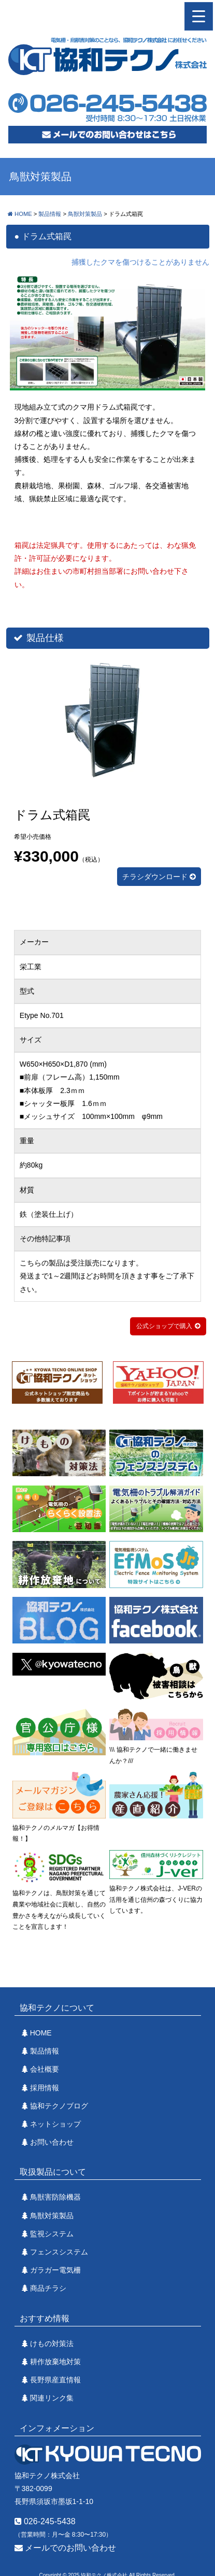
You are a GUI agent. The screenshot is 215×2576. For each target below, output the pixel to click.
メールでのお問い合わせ (65, 2547)
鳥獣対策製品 (52, 2215)
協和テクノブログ (59, 2106)
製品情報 (44, 2051)
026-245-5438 (45, 2521)
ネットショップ (55, 2124)
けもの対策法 (52, 2343)
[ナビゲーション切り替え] (198, 16)
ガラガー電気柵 (55, 2270)
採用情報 (44, 2088)
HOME (41, 2033)
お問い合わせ (52, 2142)
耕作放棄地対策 (55, 2361)
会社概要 (44, 2069)
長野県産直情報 (55, 2380)
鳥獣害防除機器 (55, 2197)
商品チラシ (48, 2288)
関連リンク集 (52, 2398)
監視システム (52, 2234)
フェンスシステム (59, 2252)
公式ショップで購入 (164, 1326)
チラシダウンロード (159, 876)
